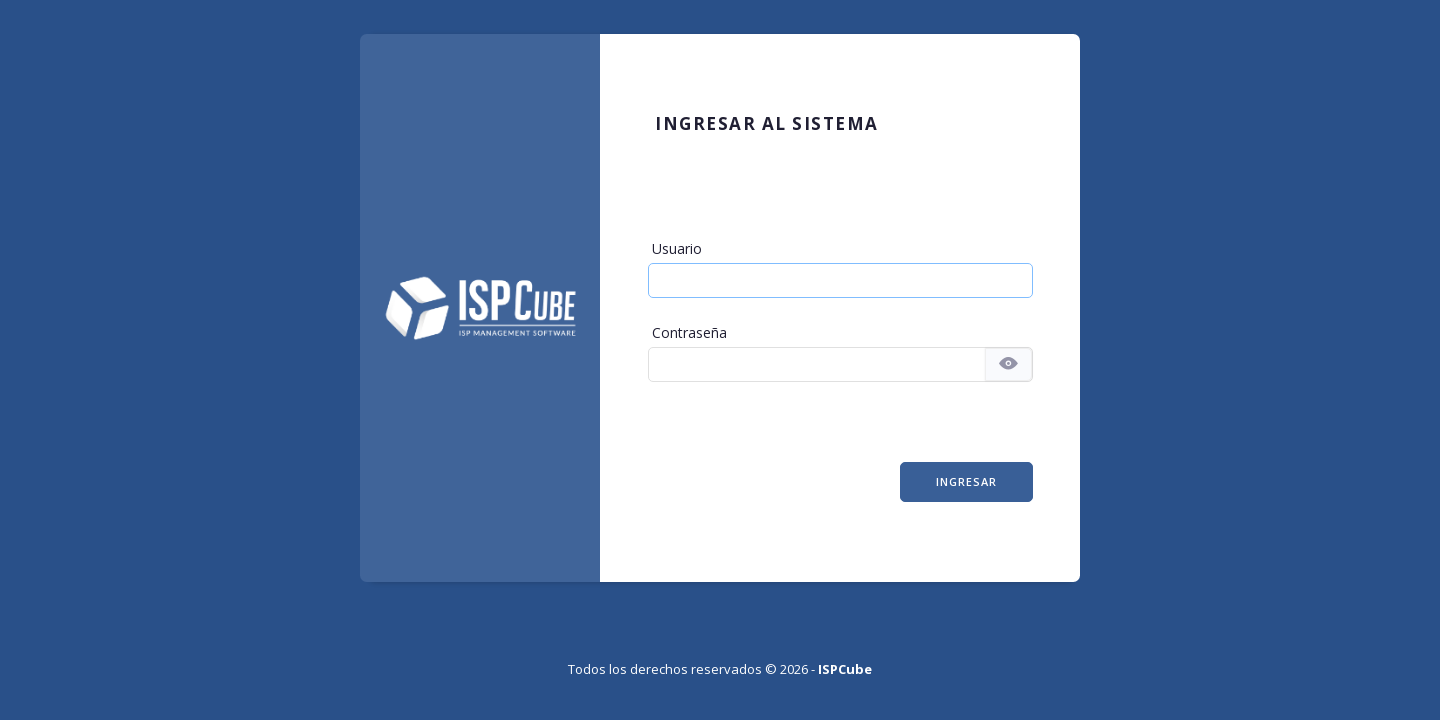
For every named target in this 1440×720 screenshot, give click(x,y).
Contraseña (689, 332)
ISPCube (845, 669)
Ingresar (966, 481)
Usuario (677, 248)
